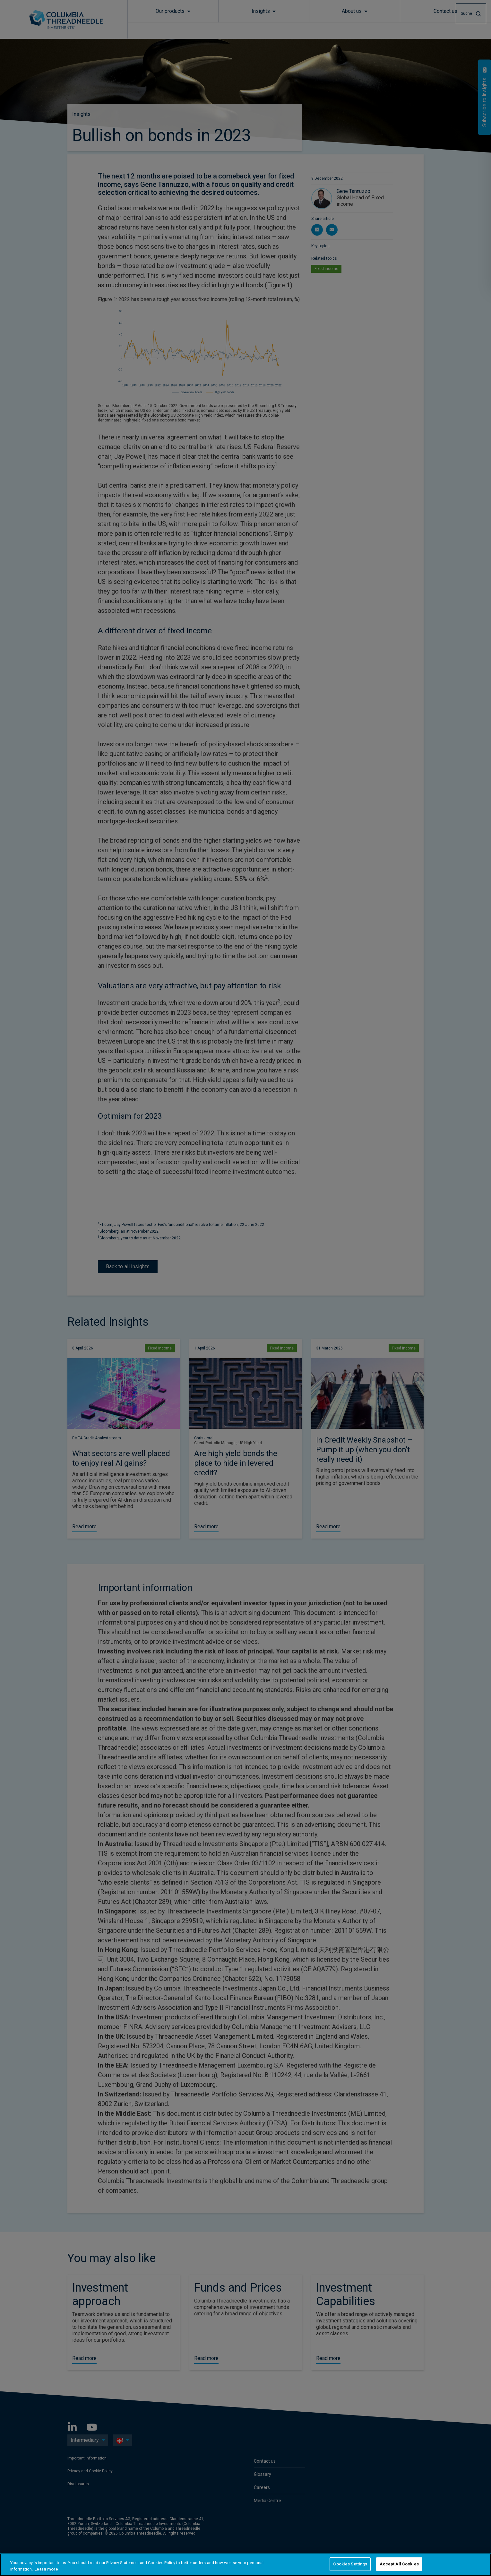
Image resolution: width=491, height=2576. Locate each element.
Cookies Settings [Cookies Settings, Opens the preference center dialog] (350, 2564)
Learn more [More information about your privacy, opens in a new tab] (46, 2569)
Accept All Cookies (399, 2564)
